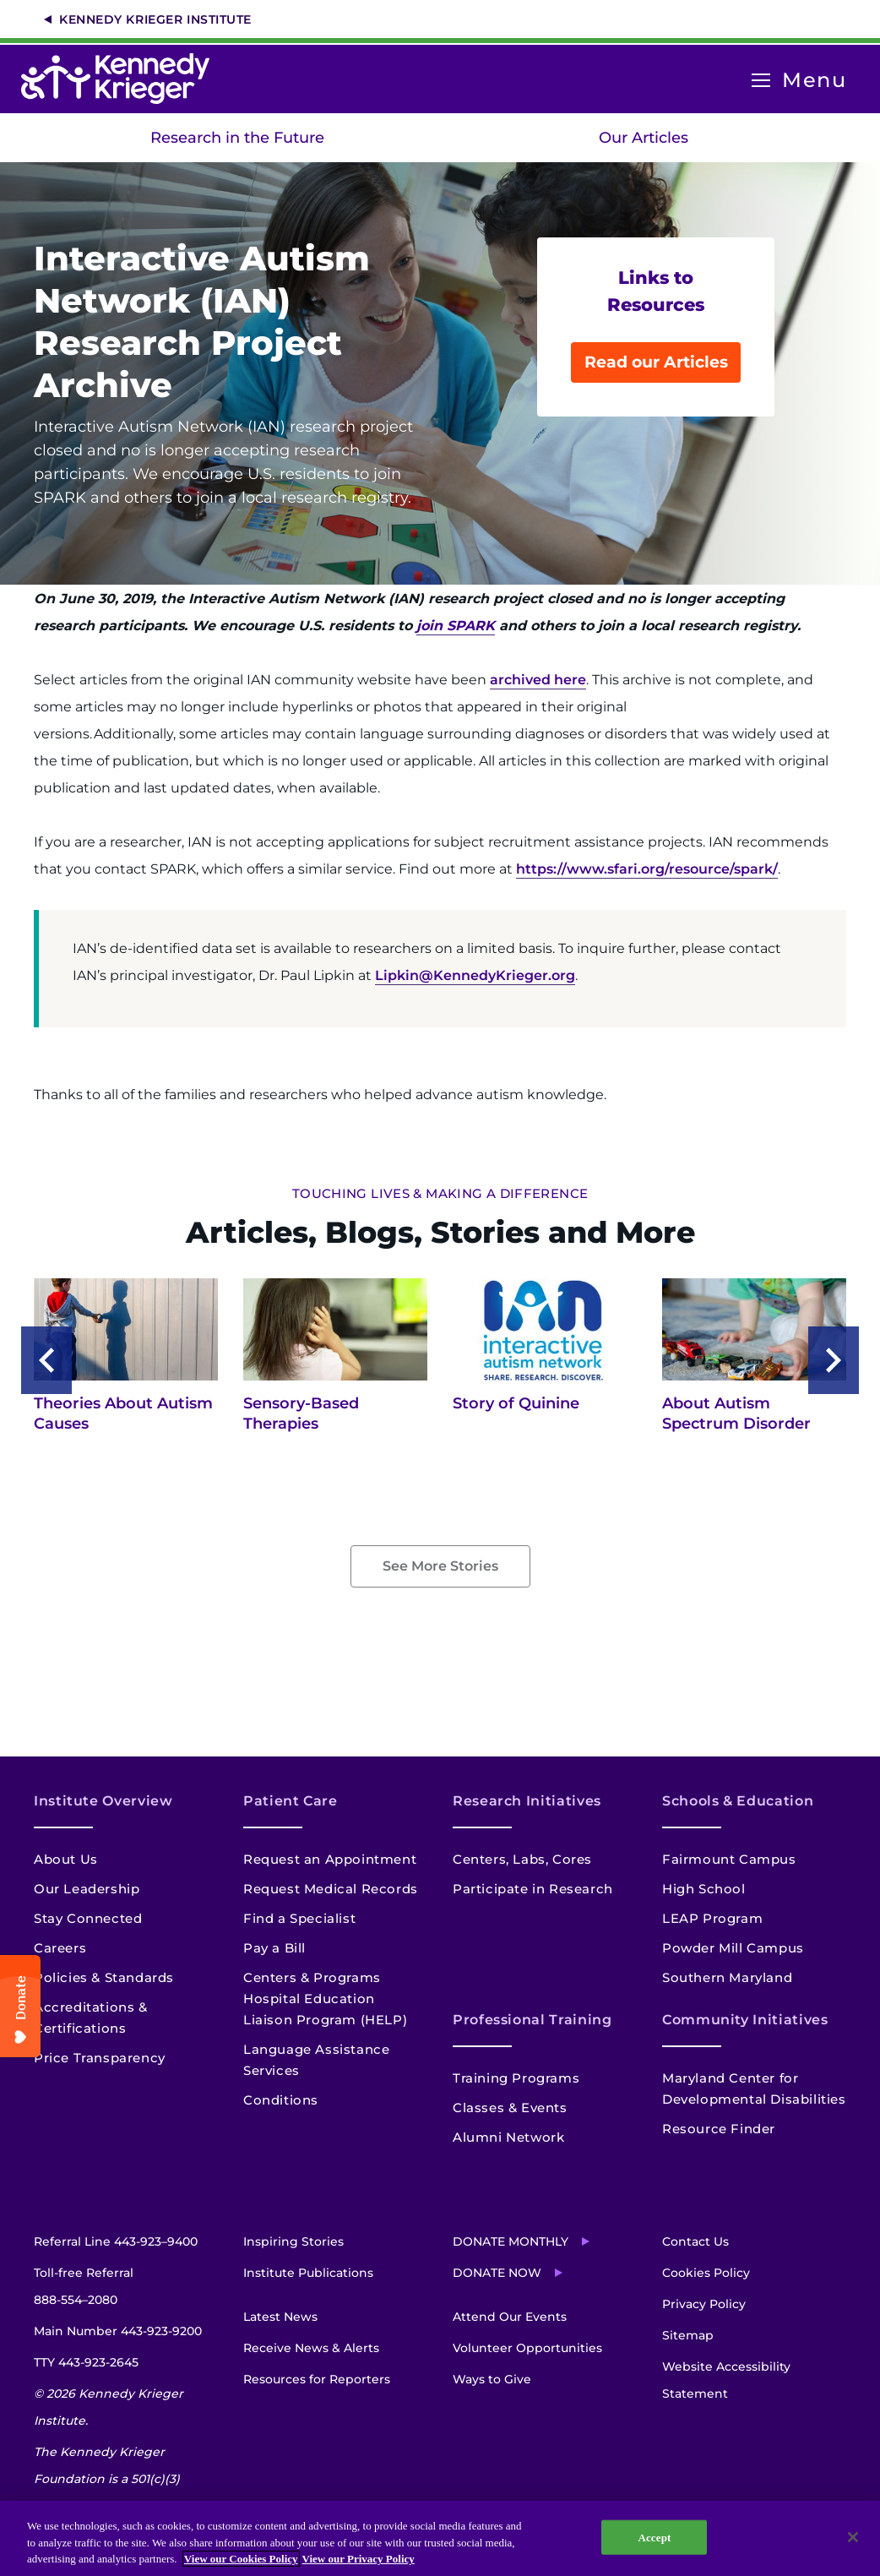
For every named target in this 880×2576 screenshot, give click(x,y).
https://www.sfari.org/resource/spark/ (647, 869)
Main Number (118, 2331)
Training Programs (516, 2078)
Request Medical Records (330, 1889)
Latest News (280, 2316)
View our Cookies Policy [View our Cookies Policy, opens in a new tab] (241, 2558)
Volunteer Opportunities (527, 2347)
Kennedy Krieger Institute (155, 19)
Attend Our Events (510, 2316)
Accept (654, 2536)
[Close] (853, 2537)
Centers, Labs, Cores (522, 1859)
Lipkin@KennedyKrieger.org (475, 975)
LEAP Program (712, 1918)
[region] (440, 2538)
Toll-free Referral (83, 2289)
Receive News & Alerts (311, 2347)
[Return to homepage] (123, 78)
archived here (538, 680)
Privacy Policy (704, 2304)
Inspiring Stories (293, 2241)
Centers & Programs (312, 1977)
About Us (66, 1859)
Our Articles (643, 137)
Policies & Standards (104, 1977)
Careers (60, 1948)
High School (704, 1889)
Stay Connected (88, 1918)
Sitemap (688, 2335)
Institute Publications (308, 2272)
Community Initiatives (745, 2020)
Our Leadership (86, 1889)
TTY (86, 2362)
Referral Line (116, 2241)
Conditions (280, 2100)
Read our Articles (656, 362)
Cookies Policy (706, 2272)
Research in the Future (237, 137)
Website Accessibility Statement (726, 2380)
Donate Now (497, 2272)
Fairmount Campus (729, 1859)
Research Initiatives (527, 1801)
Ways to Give (492, 2379)
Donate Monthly (510, 2241)
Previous (46, 1360)
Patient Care (290, 1801)
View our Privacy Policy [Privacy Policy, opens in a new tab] (358, 2558)
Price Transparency (100, 2058)
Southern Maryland (727, 1977)
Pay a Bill (274, 1948)
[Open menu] (761, 80)
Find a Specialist (299, 1918)
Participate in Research (533, 1889)
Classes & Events (510, 2107)
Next (833, 1360)
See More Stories (440, 1566)
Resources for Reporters (316, 2379)
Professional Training (532, 2020)
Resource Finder (718, 2129)
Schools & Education (737, 1801)
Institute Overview (103, 1801)
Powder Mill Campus (733, 1948)
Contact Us (695, 2241)
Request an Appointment (329, 1859)
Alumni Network (508, 2137)
